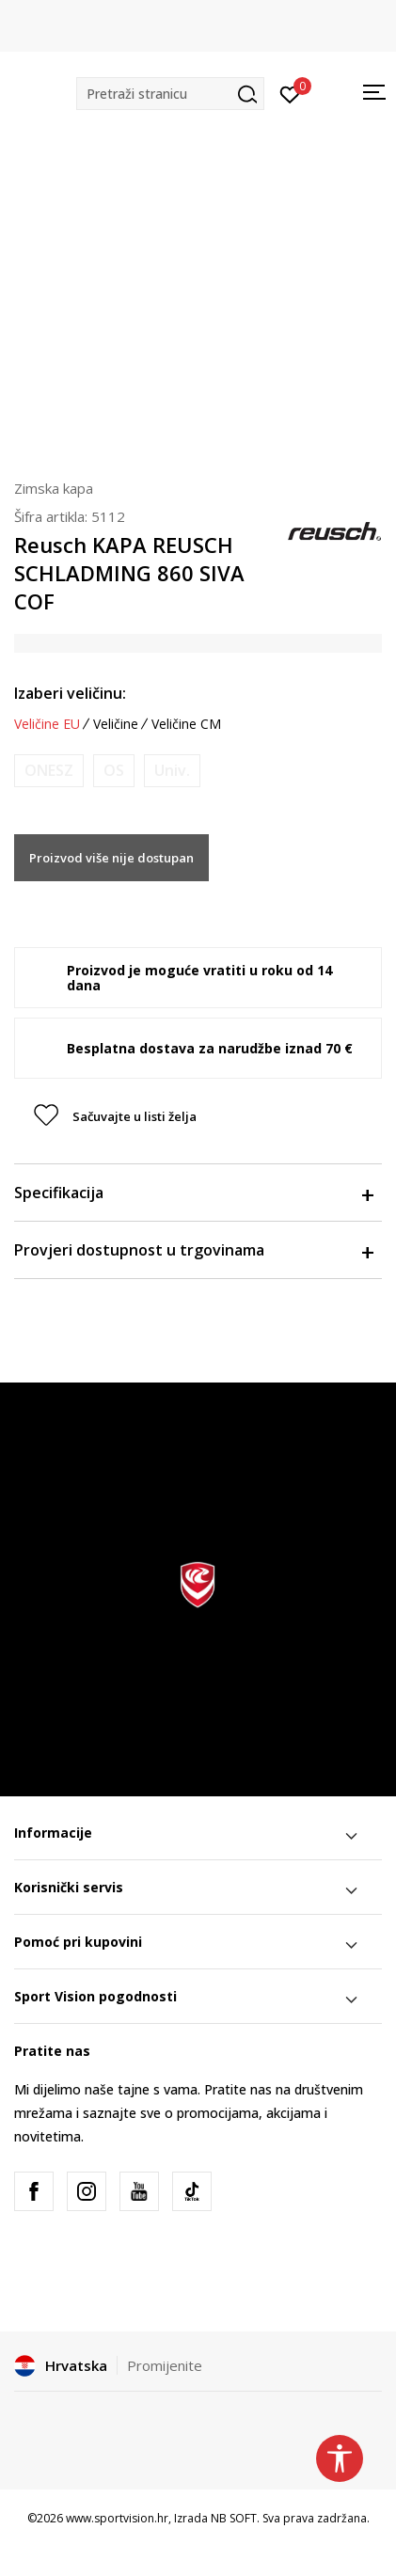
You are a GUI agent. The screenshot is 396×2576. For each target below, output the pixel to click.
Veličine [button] (115, 724)
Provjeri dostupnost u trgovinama (193, 1250)
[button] (170, 93)
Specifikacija (193, 1192)
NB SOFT (234, 2518)
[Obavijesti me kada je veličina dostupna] (49, 770)
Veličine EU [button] (47, 724)
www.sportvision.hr (117, 2518)
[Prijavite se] (290, 93)
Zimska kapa (53, 488)
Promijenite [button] (164, 2365)
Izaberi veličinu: (70, 693)
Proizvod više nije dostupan (111, 857)
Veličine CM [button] (186, 724)
